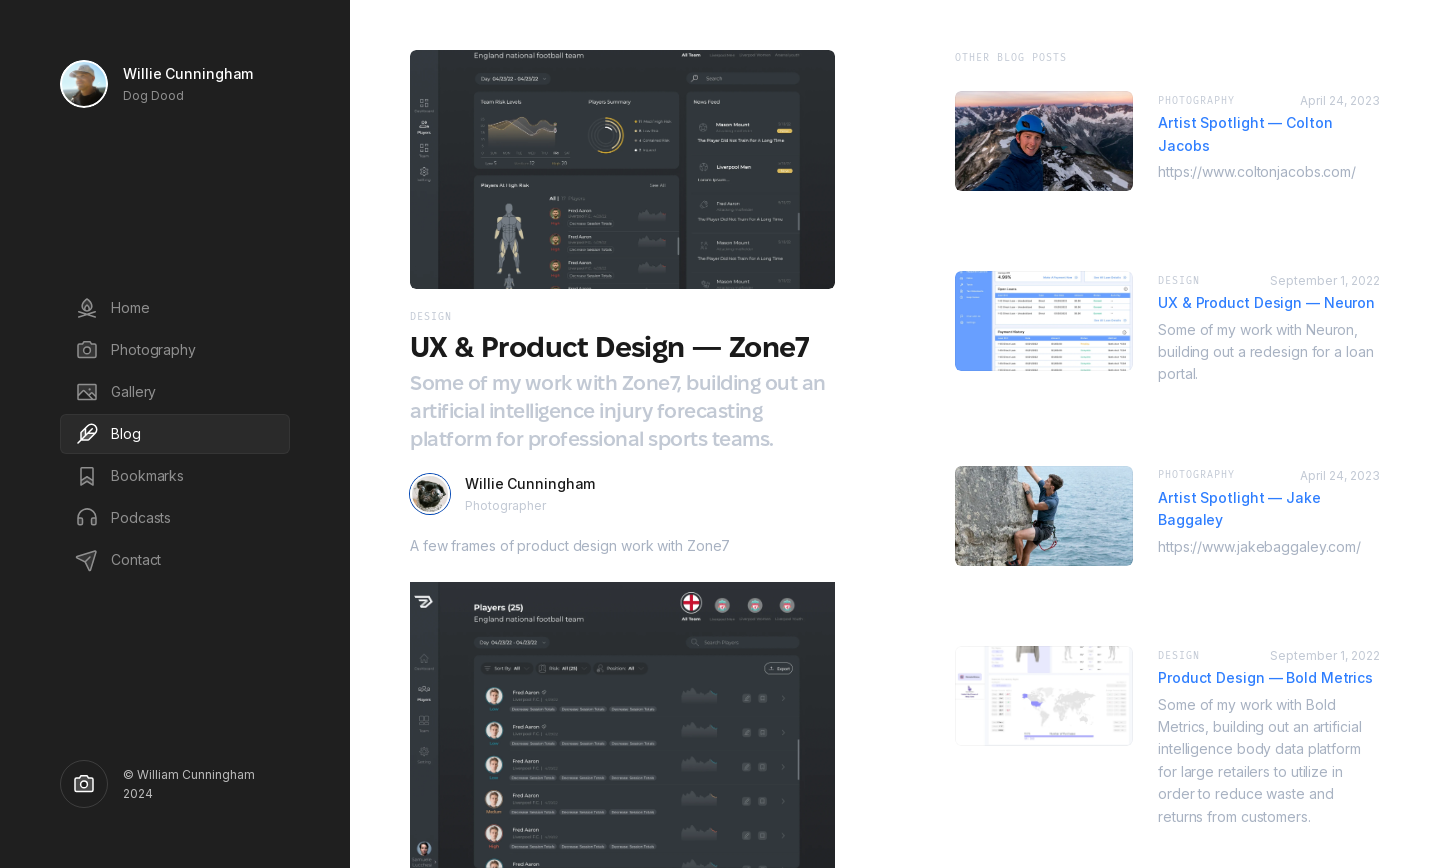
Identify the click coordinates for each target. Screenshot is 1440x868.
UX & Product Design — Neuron (1266, 302)
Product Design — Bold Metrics (1265, 677)
